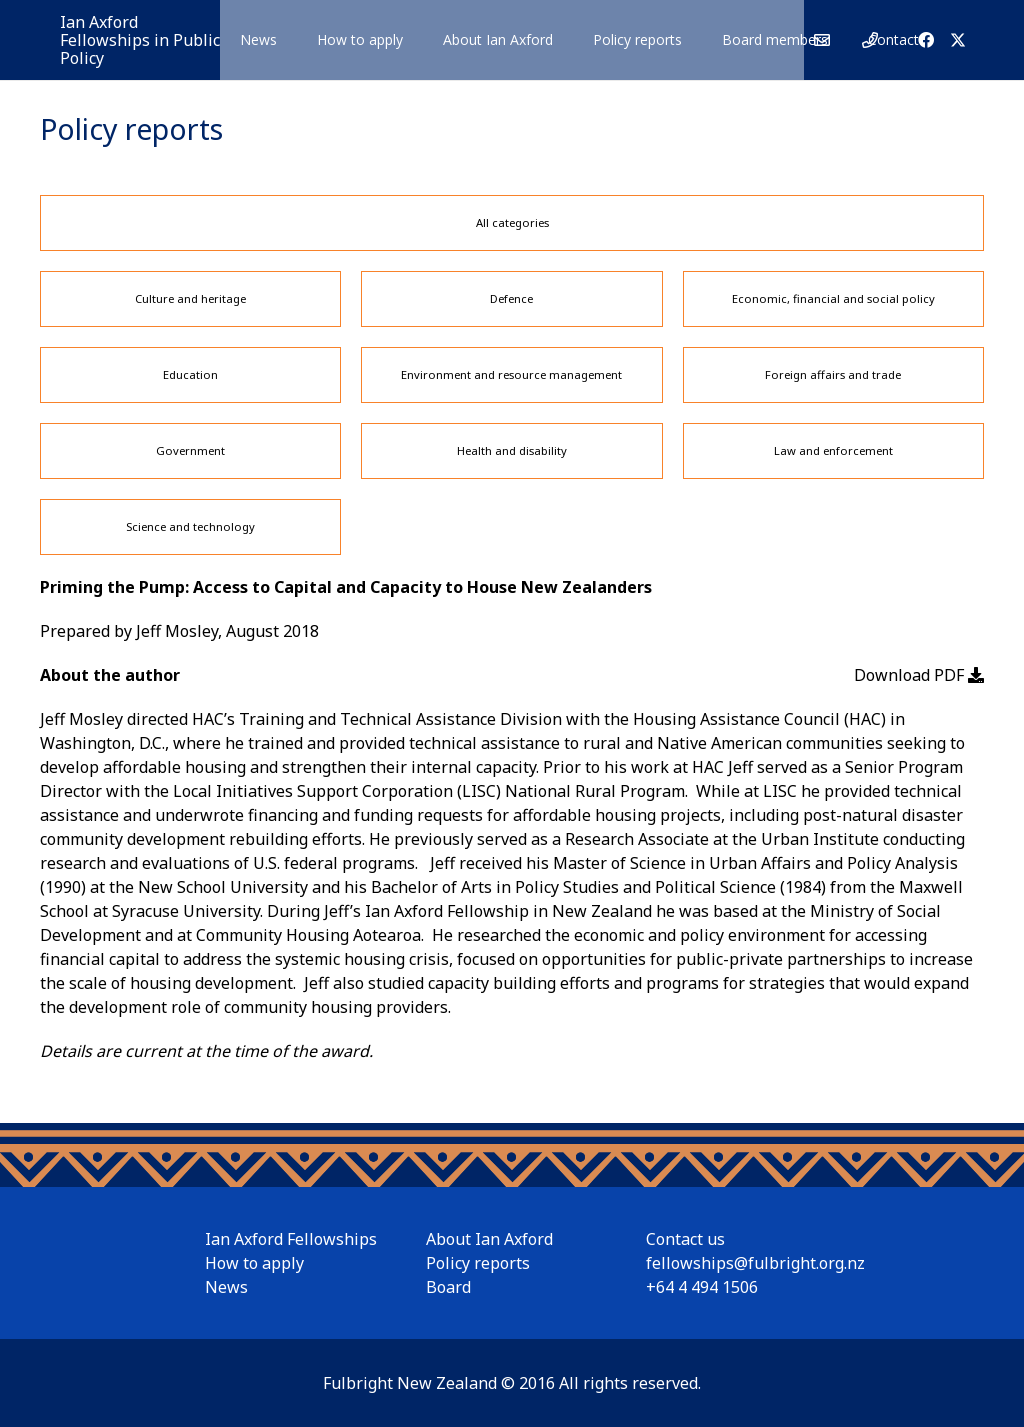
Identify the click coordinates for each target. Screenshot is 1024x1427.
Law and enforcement (833, 450)
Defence (511, 298)
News (226, 1287)
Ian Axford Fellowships (291, 1239)
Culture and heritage (190, 298)
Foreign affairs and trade (833, 374)
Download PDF (919, 675)
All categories (512, 222)
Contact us (685, 1239)
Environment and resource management (511, 374)
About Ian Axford (489, 1239)
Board (448, 1287)
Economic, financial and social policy (833, 298)
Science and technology (190, 526)
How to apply (254, 1263)
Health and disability (512, 450)
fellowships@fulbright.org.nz (755, 1263)
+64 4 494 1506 (702, 1287)
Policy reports (478, 1263)
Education (190, 374)
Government (190, 450)
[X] (958, 40)
